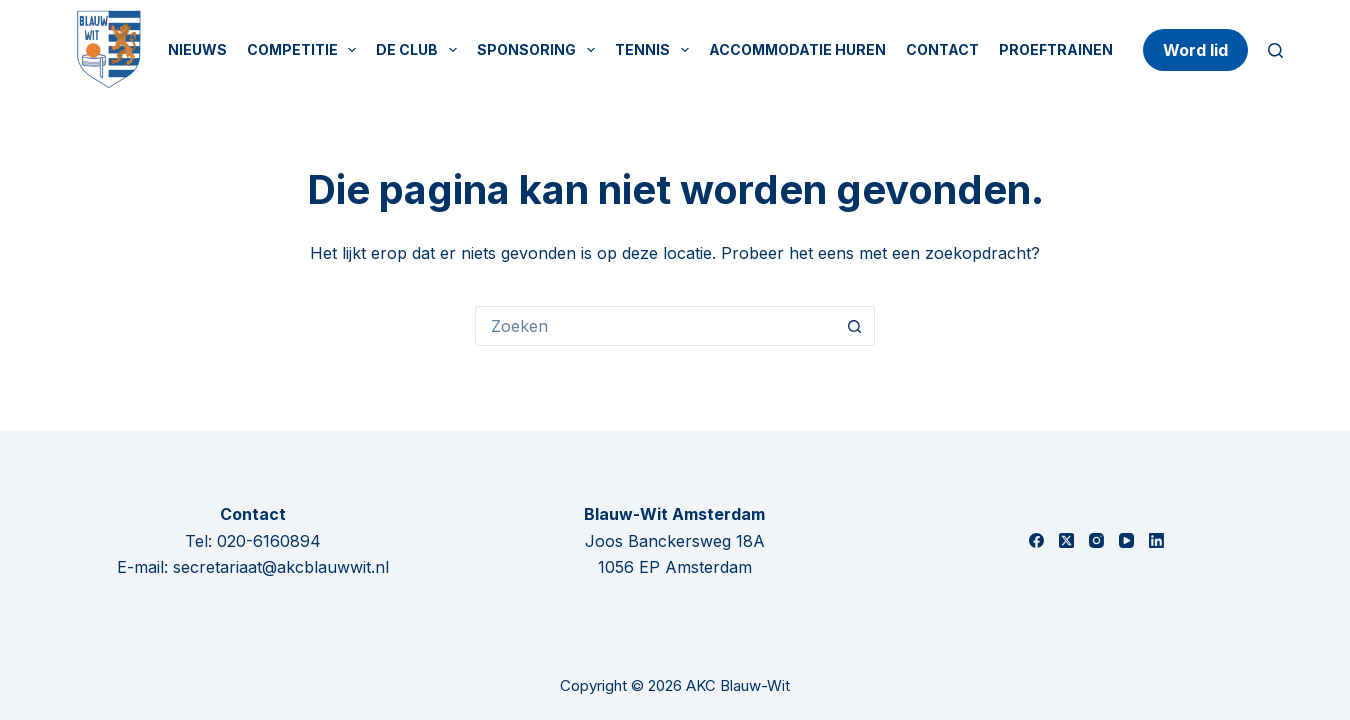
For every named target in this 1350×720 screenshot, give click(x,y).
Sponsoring (540, 50)
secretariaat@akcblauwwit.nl (281, 567)
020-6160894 (269, 541)
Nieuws (197, 49)
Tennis (656, 50)
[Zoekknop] (855, 326)
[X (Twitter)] (1066, 540)
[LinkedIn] (1156, 540)
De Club (420, 50)
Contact (942, 49)
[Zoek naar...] (655, 326)
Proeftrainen (1056, 49)
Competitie (306, 50)
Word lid (1195, 50)
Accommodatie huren (797, 49)
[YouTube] (1126, 540)
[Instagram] (1096, 540)
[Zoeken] (1275, 50)
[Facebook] (1036, 540)
